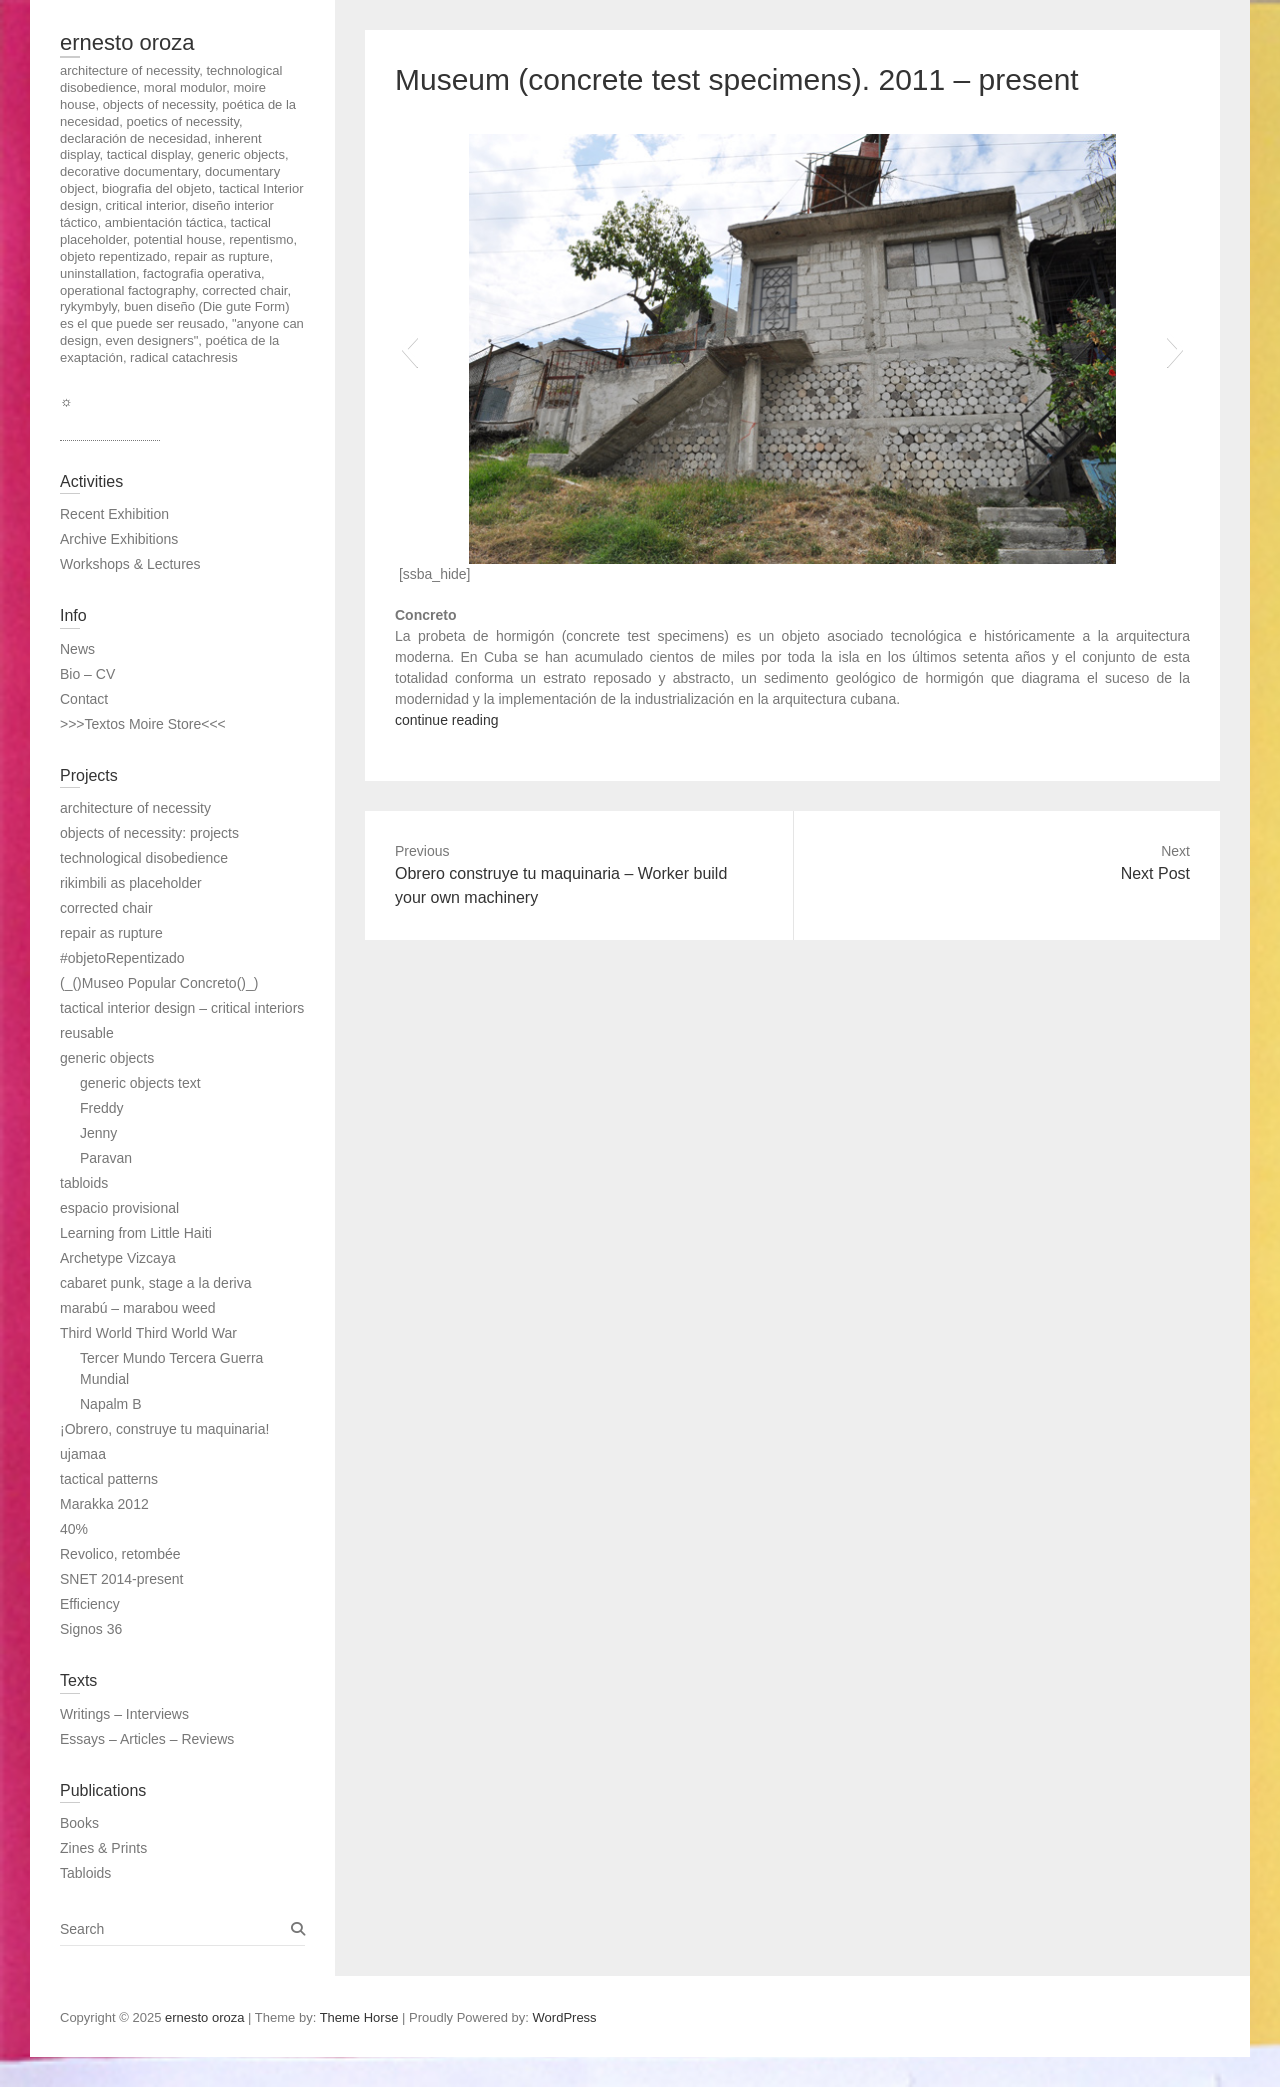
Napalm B (110, 1404)
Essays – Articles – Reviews (147, 1739)
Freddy (102, 1108)
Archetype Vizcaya (118, 1258)
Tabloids (85, 1873)
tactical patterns (109, 1479)
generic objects (107, 1058)
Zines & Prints (103, 1848)
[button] (409, 349)
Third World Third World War (148, 1333)
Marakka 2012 (104, 1504)
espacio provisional (119, 1208)
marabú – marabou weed (138, 1308)
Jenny (98, 1133)
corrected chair (106, 908)
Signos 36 (91, 1629)
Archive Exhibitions (119, 539)
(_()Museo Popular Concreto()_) (159, 983)
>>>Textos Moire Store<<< (143, 724)
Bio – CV (87, 674)
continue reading (447, 720)
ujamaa (83, 1454)
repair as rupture (111, 933)
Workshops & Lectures (130, 564)
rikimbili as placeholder (131, 883)
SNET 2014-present (121, 1579)
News (77, 649)
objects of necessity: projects (149, 833)
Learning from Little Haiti (136, 1233)
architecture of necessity (135, 808)
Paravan (106, 1158)
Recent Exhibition (114, 514)
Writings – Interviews (124, 1714)
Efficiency (90, 1604)
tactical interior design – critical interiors (182, 1008)
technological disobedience (144, 858)
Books (79, 1823)
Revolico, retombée (120, 1554)
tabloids (84, 1183)
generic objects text (140, 1083)
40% (74, 1529)
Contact (84, 699)
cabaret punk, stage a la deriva (155, 1283)
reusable (87, 1033)
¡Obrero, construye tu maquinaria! (164, 1429)
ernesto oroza (127, 42)
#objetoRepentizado (122, 958)
